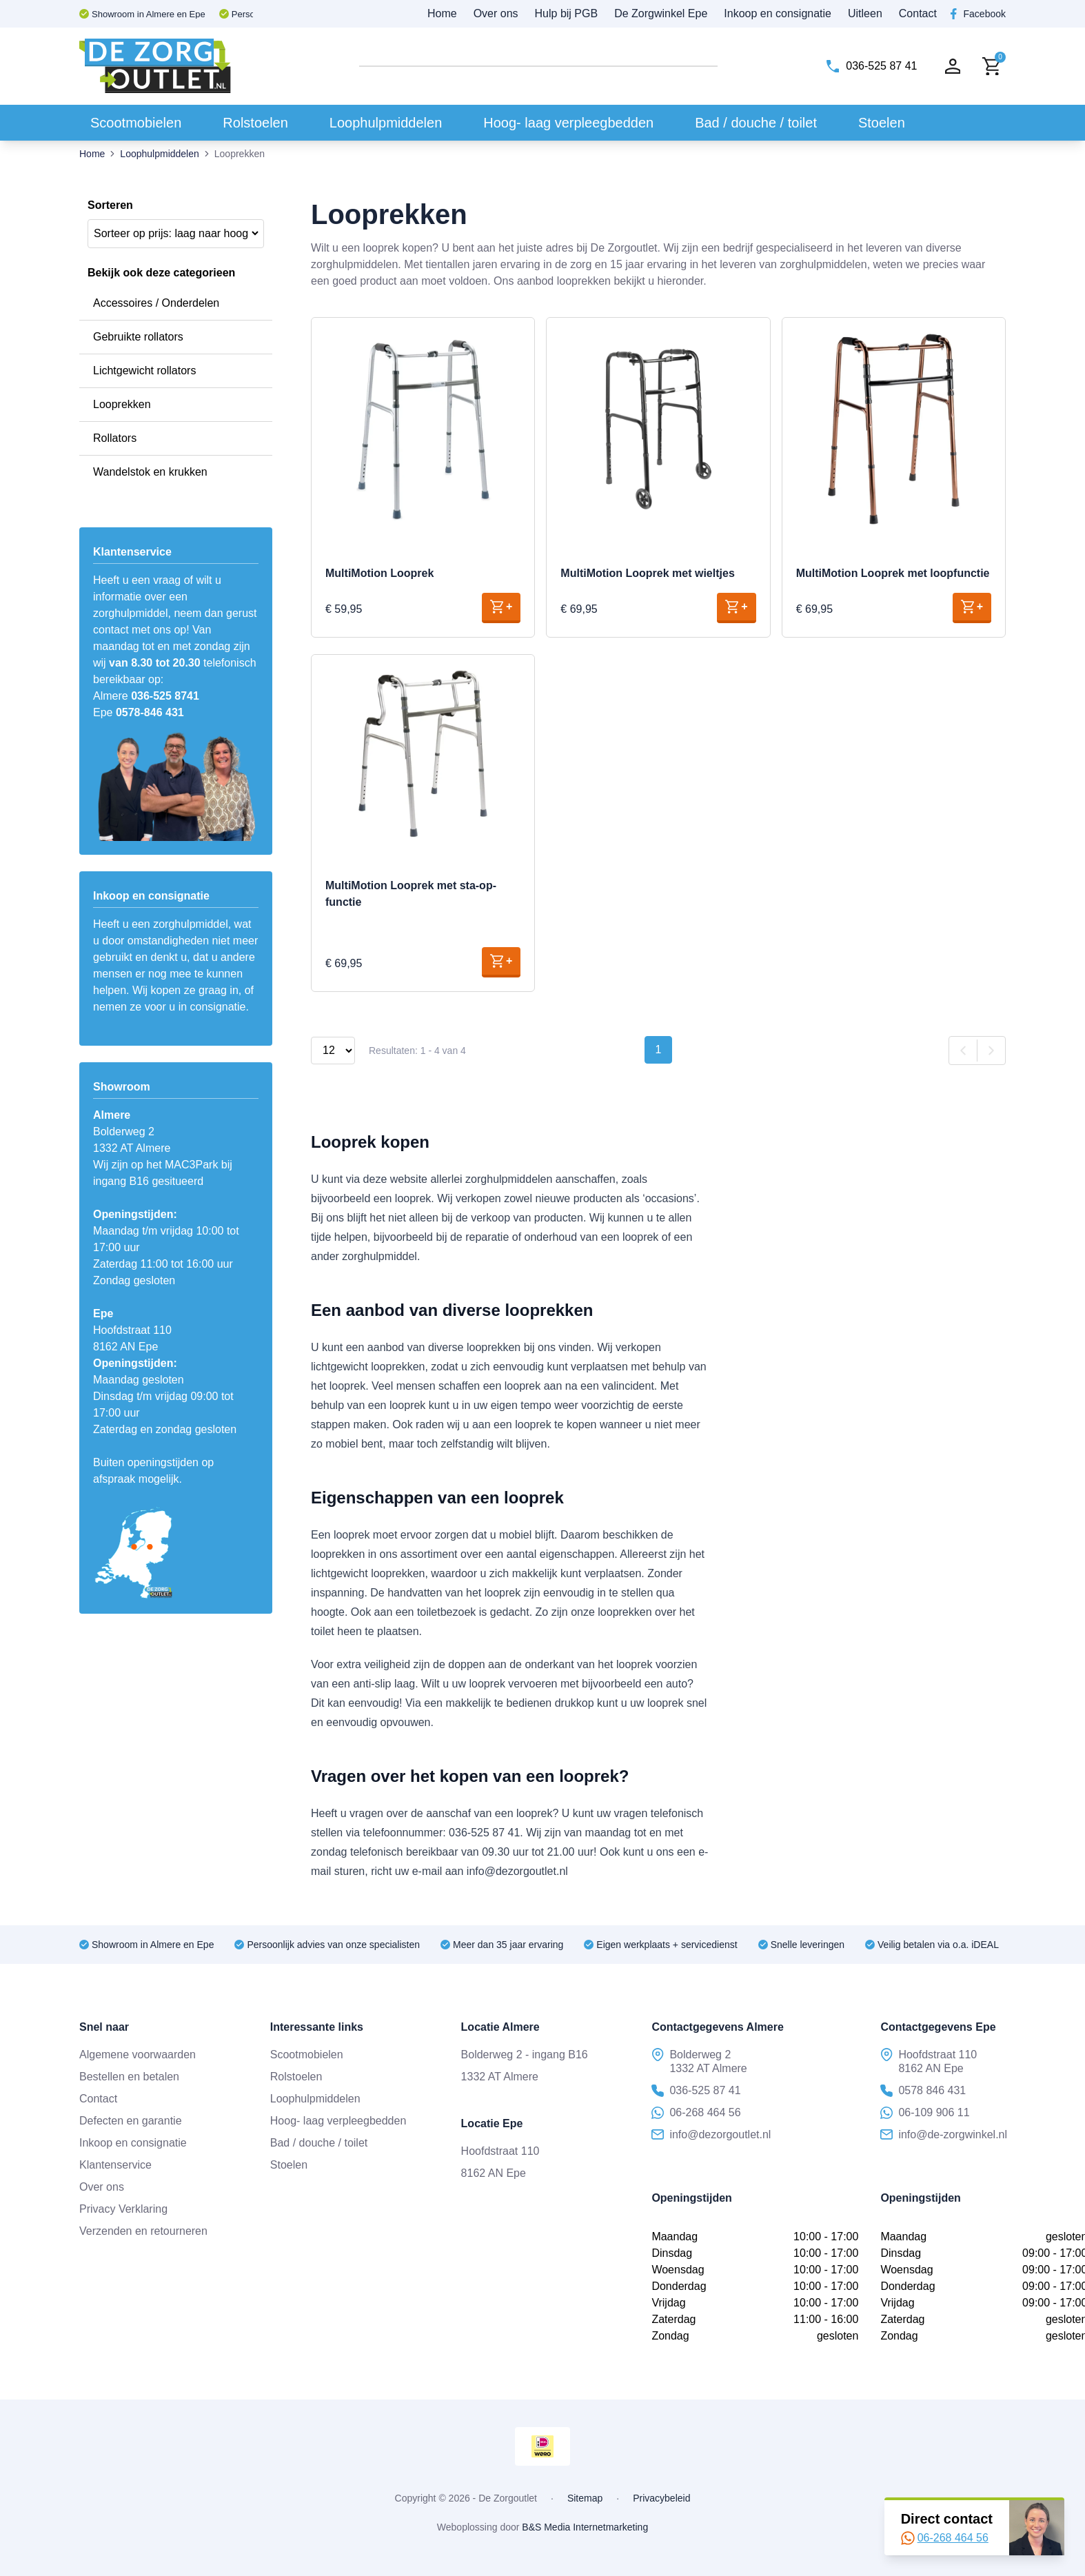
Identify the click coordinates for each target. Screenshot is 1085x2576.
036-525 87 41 (695, 2091)
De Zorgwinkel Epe (660, 13)
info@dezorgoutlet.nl (711, 2135)
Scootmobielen (135, 122)
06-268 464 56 (944, 2538)
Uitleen (865, 13)
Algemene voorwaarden (137, 2054)
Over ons (496, 13)
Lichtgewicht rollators (144, 370)
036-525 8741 (165, 696)
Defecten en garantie (130, 2121)
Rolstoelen (255, 122)
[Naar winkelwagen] (991, 66)
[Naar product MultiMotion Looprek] (423, 429)
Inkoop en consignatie (777, 13)
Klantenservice (115, 2165)
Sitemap (584, 2498)
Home (442, 13)
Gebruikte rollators (138, 337)
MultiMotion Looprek (379, 573)
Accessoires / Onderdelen (156, 303)
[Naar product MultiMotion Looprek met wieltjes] (658, 429)
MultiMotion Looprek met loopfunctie (893, 573)
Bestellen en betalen (129, 2076)
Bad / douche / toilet (756, 122)
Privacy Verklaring (123, 2209)
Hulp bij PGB (566, 13)
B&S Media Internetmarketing (585, 2527)
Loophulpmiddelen (385, 122)
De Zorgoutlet (507, 2498)
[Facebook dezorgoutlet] (978, 14)
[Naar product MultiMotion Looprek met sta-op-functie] (423, 754)
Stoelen (881, 122)
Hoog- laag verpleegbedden (568, 122)
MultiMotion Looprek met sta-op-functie (410, 894)
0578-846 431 (150, 712)
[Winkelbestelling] (176, 233)
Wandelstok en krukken (150, 472)
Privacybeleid (661, 2498)
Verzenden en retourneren (143, 2231)
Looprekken (122, 404)
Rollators (114, 438)
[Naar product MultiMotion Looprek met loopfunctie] (893, 429)
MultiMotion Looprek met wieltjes (647, 573)
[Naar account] (953, 66)
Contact (918, 13)
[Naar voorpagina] (155, 66)
